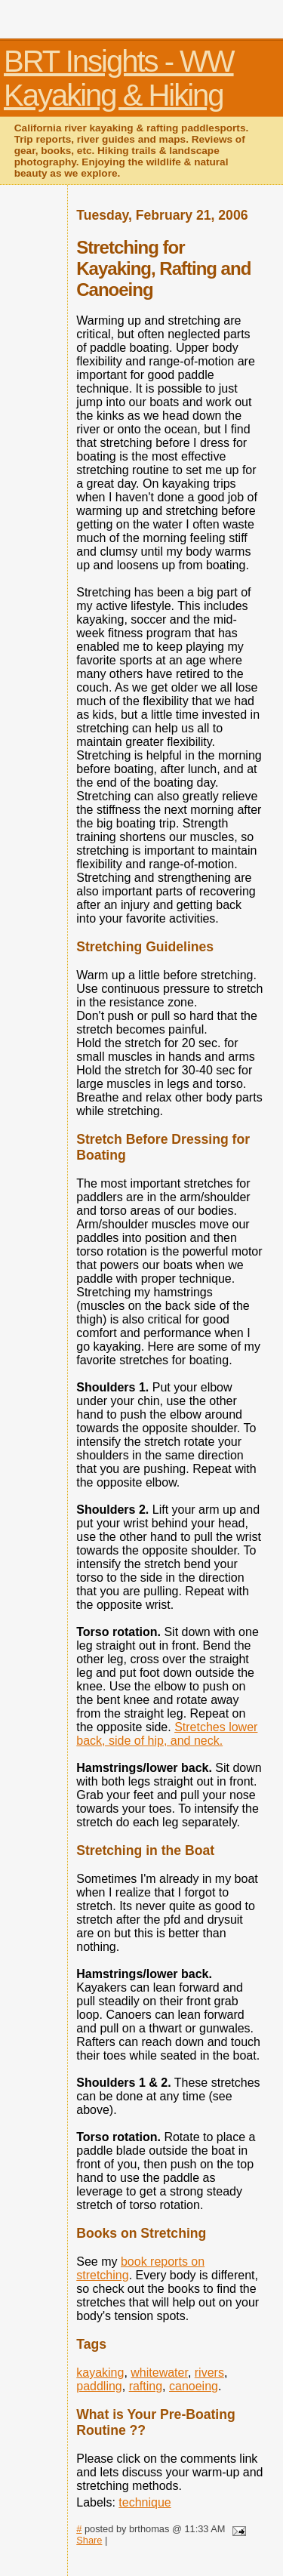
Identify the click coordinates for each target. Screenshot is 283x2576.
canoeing (193, 2386)
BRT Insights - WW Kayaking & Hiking (119, 78)
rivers (209, 2372)
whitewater (159, 2372)
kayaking (100, 2372)
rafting (145, 2386)
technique (144, 2502)
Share (89, 2540)
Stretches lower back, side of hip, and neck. (166, 1734)
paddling (99, 2386)
